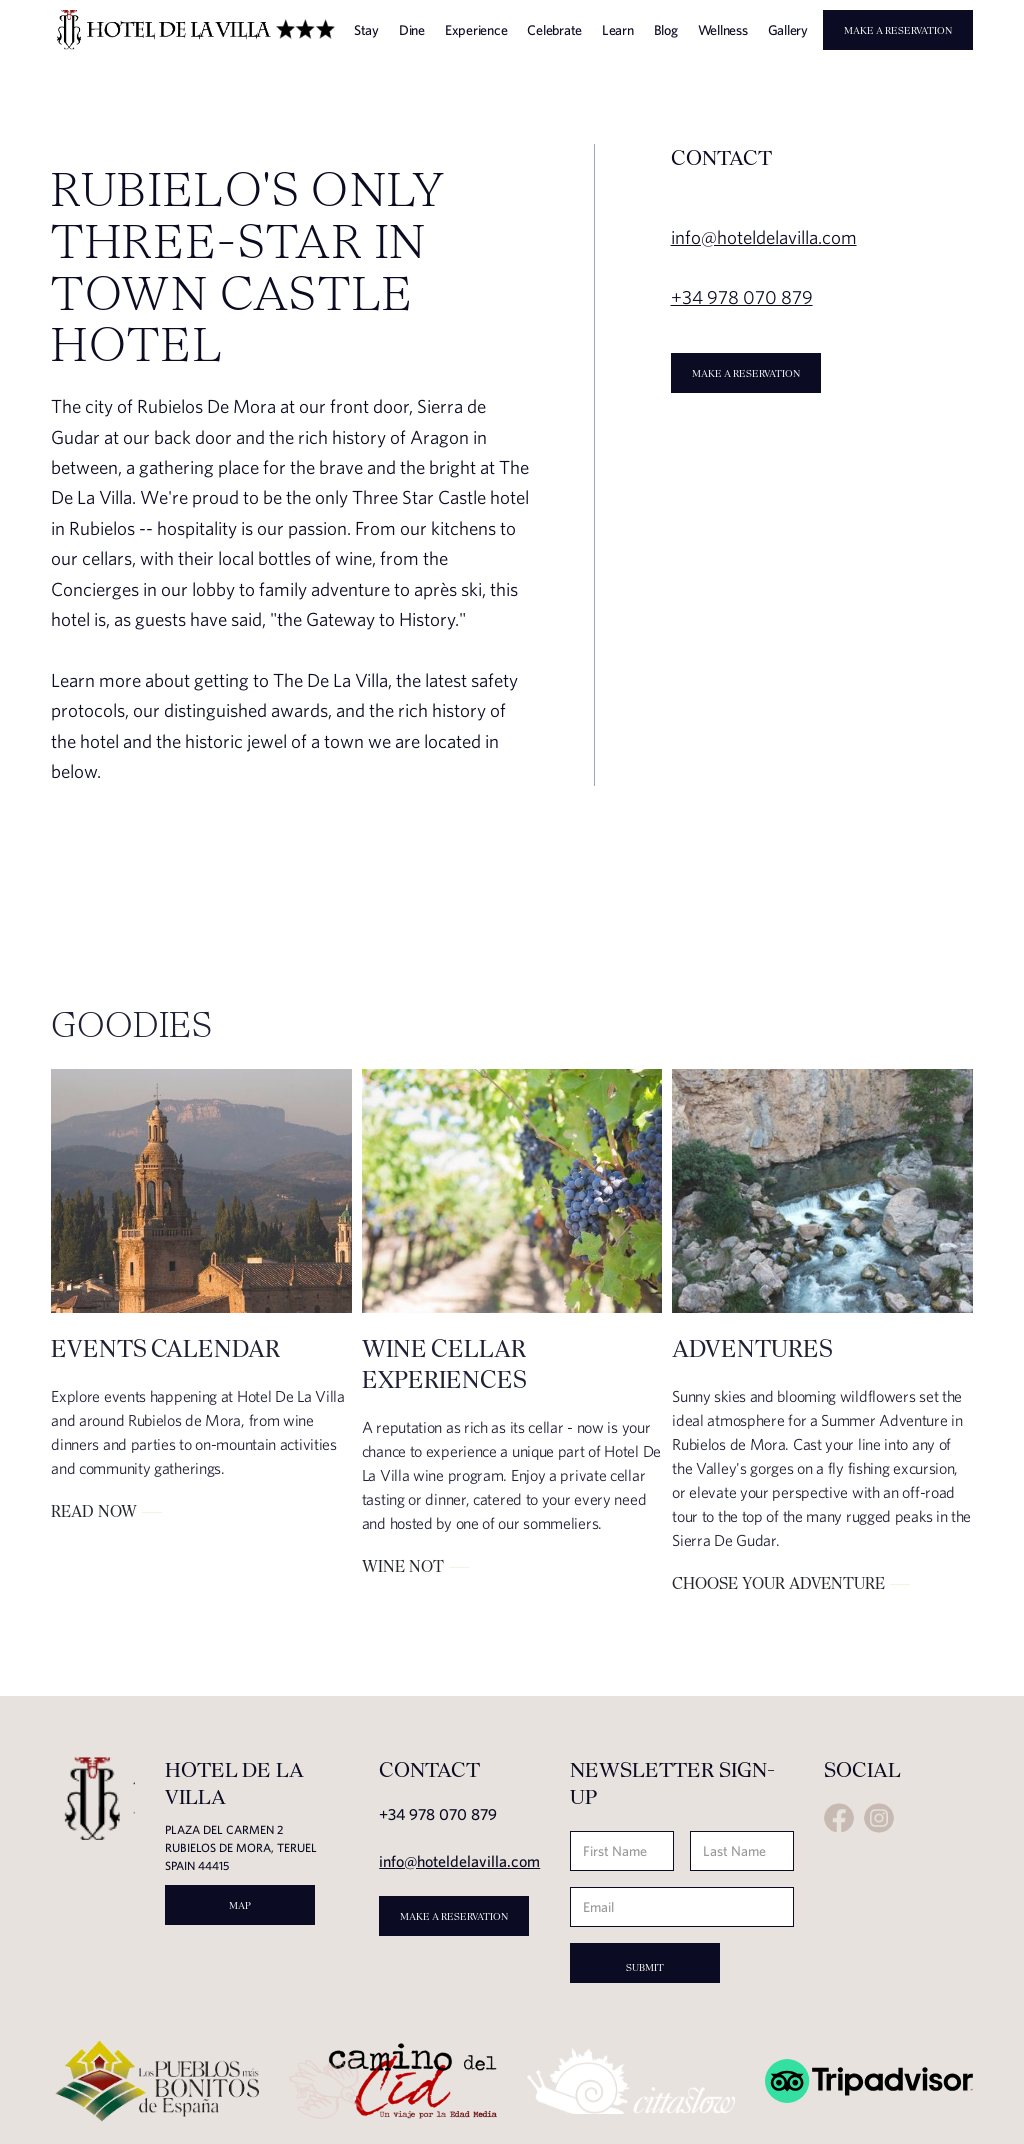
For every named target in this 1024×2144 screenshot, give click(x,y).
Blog (666, 30)
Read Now (94, 1511)
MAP (240, 1905)
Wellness (723, 30)
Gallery (788, 30)
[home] (195, 30)
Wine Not (403, 1566)
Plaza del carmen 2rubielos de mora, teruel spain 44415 (241, 1847)
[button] (862, 62)
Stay (366, 30)
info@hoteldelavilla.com (459, 1861)
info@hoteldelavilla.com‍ (764, 237)
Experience (476, 30)
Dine (412, 30)
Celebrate (554, 30)
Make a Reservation (898, 30)
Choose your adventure (778, 1583)
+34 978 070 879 (742, 297)
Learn (618, 30)
